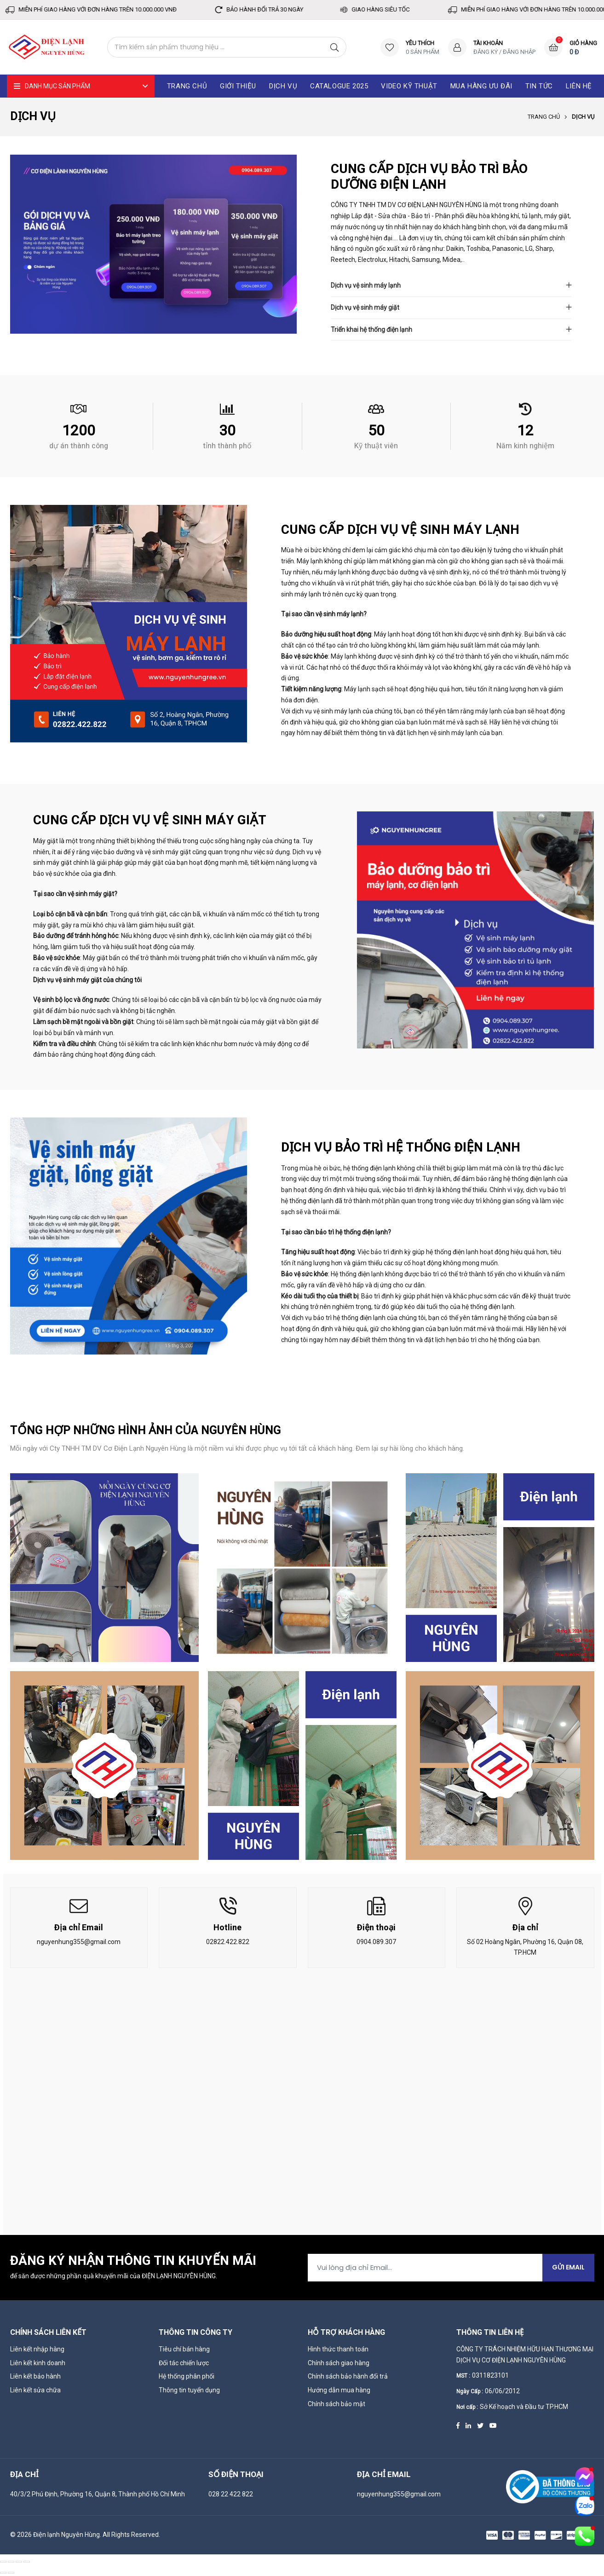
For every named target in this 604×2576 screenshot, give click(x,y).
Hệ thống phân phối (186, 2376)
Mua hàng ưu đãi (481, 86)
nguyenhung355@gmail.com (79, 1941)
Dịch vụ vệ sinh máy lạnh (366, 285)
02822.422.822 (227, 1941)
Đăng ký (485, 51)
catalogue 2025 (339, 86)
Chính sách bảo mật (336, 2404)
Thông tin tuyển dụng (189, 2390)
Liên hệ (579, 86)
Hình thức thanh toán (338, 2349)
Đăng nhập (519, 51)
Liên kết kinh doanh (37, 2363)
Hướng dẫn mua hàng (339, 2390)
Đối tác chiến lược (184, 2363)
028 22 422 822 (230, 2494)
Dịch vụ (283, 86)
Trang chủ (187, 86)
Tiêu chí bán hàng (184, 2349)
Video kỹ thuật (409, 86)
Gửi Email (568, 2267)
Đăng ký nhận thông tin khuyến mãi (133, 2261)
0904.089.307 (376, 1941)
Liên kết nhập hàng (37, 2349)
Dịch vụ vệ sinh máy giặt (365, 307)
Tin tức (539, 86)
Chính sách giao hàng (338, 2363)
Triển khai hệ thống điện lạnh (371, 329)
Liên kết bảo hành (35, 2376)
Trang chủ (544, 116)
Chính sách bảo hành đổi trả (348, 2376)
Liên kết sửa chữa (35, 2390)
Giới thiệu (238, 86)
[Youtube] (493, 2425)
